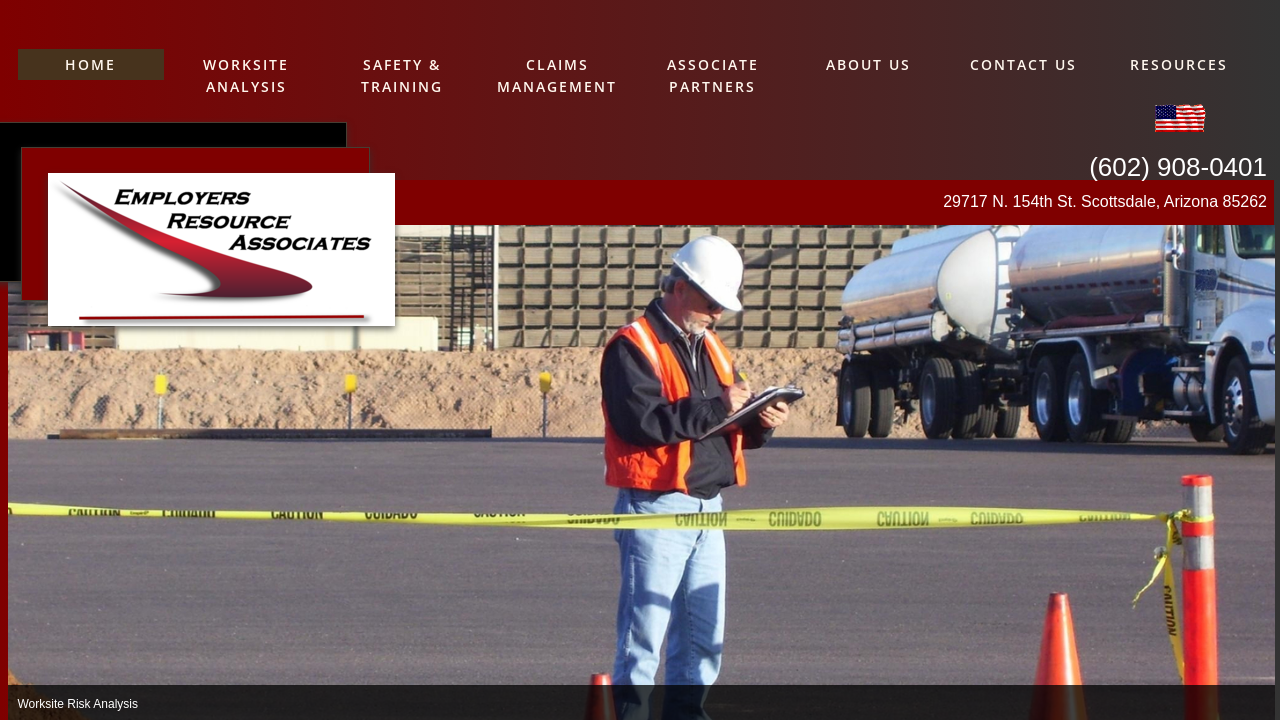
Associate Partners (713, 75)
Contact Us (1023, 64)
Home (90, 64)
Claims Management (557, 75)
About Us (868, 64)
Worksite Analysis (246, 75)
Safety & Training (402, 75)
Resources (1179, 64)
